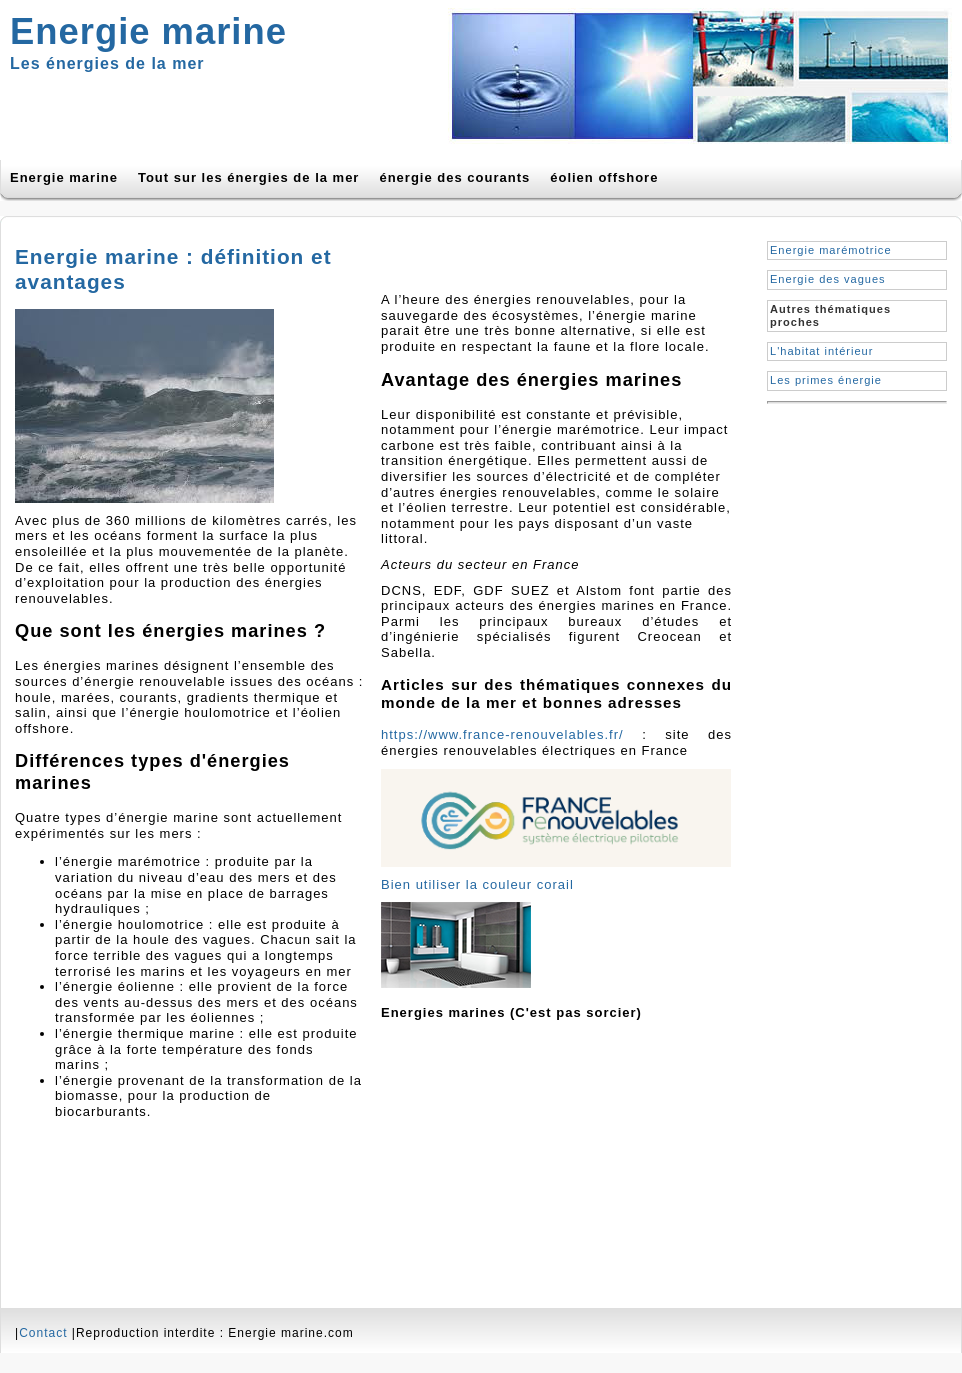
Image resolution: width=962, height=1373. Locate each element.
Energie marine (64, 177)
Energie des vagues (828, 279)
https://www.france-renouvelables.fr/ (502, 734)
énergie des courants (454, 177)
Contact (43, 1333)
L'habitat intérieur (821, 351)
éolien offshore (604, 177)
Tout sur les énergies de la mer (249, 177)
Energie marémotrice (831, 250)
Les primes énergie (826, 380)
